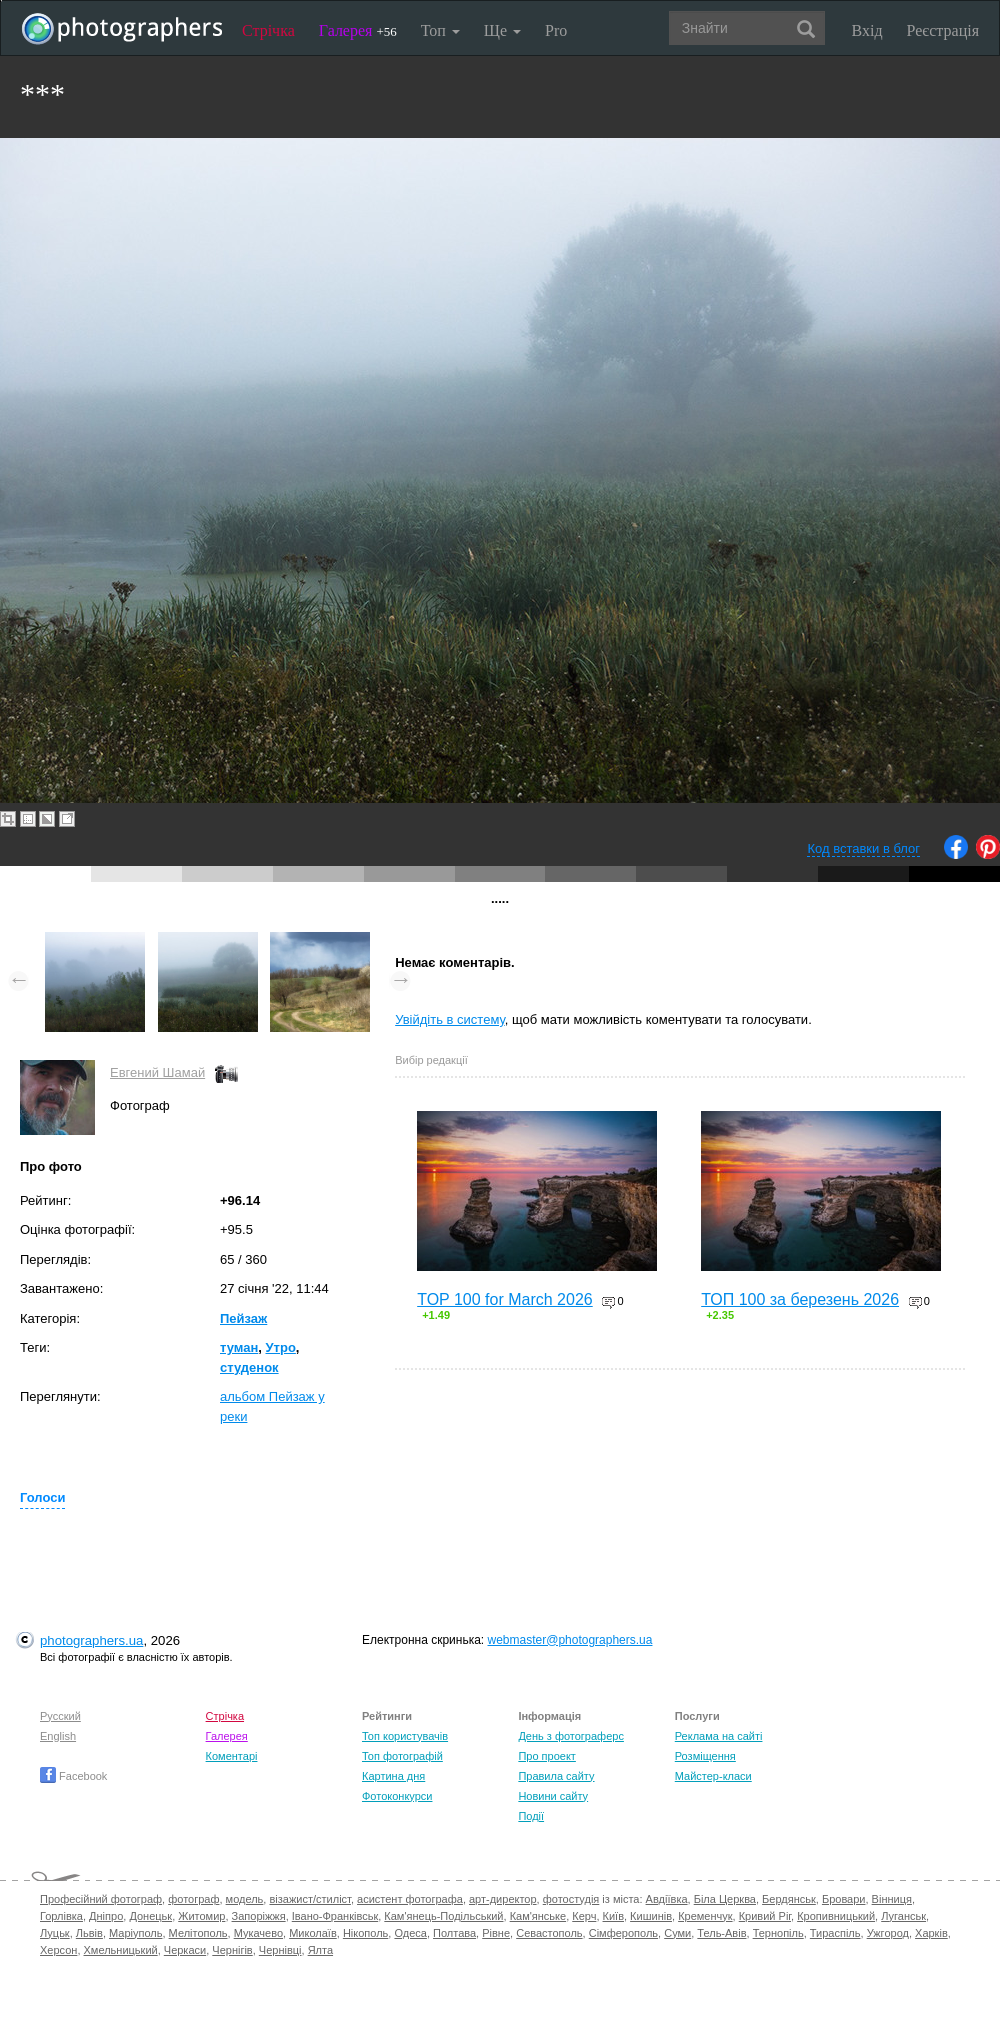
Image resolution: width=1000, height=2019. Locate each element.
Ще (502, 30)
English (58, 1736)
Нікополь (365, 1933)
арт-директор (503, 1899)
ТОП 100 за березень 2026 (800, 1299)
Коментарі (232, 1756)
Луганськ (903, 1916)
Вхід (867, 30)
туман (239, 1347)
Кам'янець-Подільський (443, 1916)
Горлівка (61, 1916)
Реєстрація (943, 30)
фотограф (193, 1899)
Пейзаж (243, 1318)
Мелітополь (198, 1933)
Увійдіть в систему (450, 1019)
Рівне (496, 1933)
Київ (613, 1916)
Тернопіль (778, 1933)
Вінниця (892, 1899)
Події (531, 1816)
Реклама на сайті (719, 1736)
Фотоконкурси (397, 1796)
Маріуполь (135, 1933)
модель (245, 1899)
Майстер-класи (713, 1776)
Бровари (844, 1899)
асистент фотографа (410, 1899)
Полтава (454, 1933)
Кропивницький (836, 1916)
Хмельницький (121, 1950)
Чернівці (280, 1950)
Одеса (410, 1933)
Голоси (42, 1497)
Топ (440, 30)
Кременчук (705, 1916)
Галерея (358, 30)
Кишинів (651, 1916)
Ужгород (888, 1933)
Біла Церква (725, 1899)
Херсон (58, 1950)
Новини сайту (553, 1796)
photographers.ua (91, 1640)
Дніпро (106, 1916)
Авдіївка (667, 1899)
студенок (249, 1367)
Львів (89, 1933)
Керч (584, 1916)
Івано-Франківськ (335, 1916)
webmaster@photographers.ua (570, 1640)
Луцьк (55, 1933)
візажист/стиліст (309, 1899)
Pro (556, 30)
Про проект (546, 1756)
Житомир (201, 1916)
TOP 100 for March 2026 (505, 1299)
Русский (60, 1716)
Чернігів (232, 1950)
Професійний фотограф (101, 1899)
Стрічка (268, 30)
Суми (677, 1933)
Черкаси (185, 1950)
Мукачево (258, 1933)
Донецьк (150, 1916)
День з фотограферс (571, 1736)
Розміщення (705, 1756)
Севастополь (549, 1933)
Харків (931, 1933)
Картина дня (393, 1776)
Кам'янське (538, 1916)
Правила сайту (556, 1776)
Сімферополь (623, 1933)
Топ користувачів (405, 1736)
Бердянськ (789, 1899)
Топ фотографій (402, 1756)
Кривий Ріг (765, 1916)
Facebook (73, 1776)
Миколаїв (313, 1933)
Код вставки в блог (863, 848)
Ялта (320, 1950)
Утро (281, 1347)
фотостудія (571, 1899)
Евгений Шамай (157, 1072)
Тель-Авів (721, 1933)
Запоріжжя (259, 1916)
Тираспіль (835, 1933)
